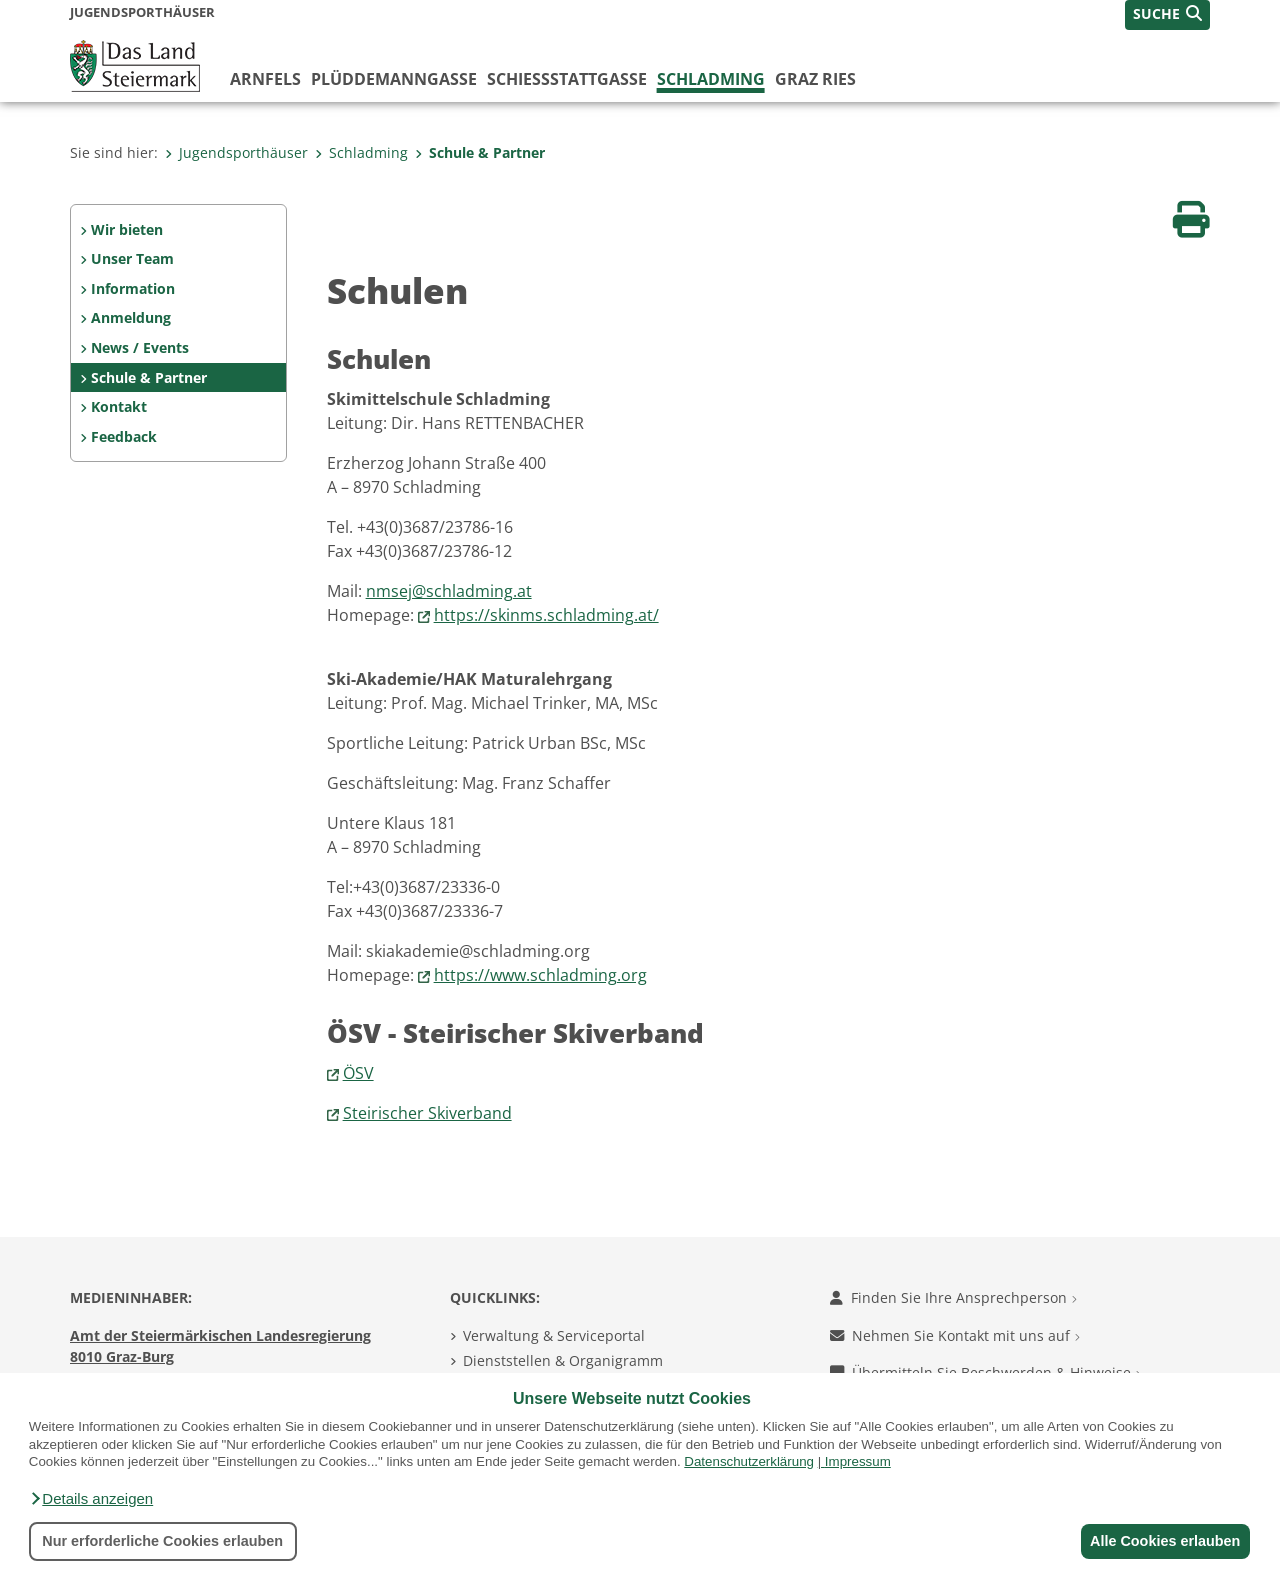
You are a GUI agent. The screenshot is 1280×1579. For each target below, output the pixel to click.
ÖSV (358, 1073)
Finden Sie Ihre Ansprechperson (953, 1297)
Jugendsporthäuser (236, 152)
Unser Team (132, 258)
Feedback (124, 436)
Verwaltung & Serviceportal (554, 1335)
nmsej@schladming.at (449, 591)
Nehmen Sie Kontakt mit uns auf (955, 1335)
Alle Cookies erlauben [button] (1162, 1541)
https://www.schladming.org (540, 975)
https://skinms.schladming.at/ (546, 615)
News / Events (140, 347)
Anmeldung (131, 317)
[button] (91, 1499)
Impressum (858, 1461)
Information (133, 288)
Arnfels (265, 79)
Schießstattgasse (567, 79)
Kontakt (119, 406)
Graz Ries (815, 79)
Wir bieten (127, 229)
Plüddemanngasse (394, 79)
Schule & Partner (480, 152)
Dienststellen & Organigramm (563, 1360)
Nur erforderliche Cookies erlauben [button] (162, 1541)
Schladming (711, 79)
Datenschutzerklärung (749, 1461)
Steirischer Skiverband (427, 1113)
